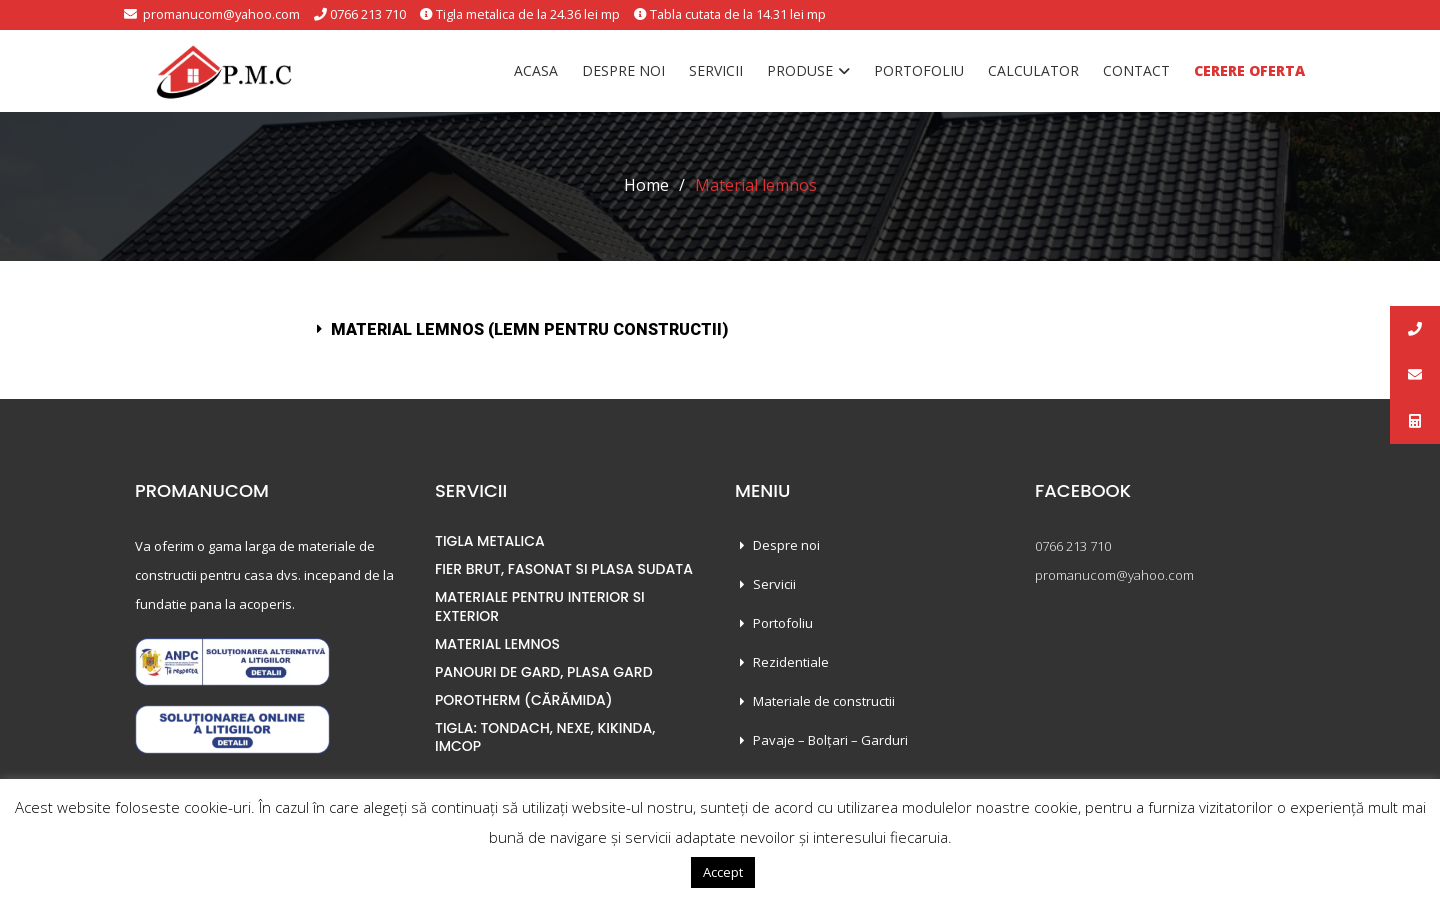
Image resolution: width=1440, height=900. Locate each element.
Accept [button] (723, 872)
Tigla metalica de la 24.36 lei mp (527, 14)
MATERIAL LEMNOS (497, 644)
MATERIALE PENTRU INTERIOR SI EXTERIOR (540, 606)
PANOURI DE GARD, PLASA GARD (544, 672)
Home (646, 185)
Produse (800, 70)
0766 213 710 (365, 14)
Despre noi (623, 70)
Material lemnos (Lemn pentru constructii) (529, 329)
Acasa (536, 70)
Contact (1136, 70)
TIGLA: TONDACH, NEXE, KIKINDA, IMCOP (545, 737)
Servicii (716, 70)
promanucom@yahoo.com (215, 14)
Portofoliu (919, 70)
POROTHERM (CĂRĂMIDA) (524, 700)
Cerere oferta (1249, 70)
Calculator (1033, 70)
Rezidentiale (791, 662)
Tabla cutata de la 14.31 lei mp (741, 14)
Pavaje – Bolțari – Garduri (830, 740)
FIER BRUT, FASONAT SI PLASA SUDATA (564, 569)
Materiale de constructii (824, 701)
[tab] (720, 330)
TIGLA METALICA (490, 541)
